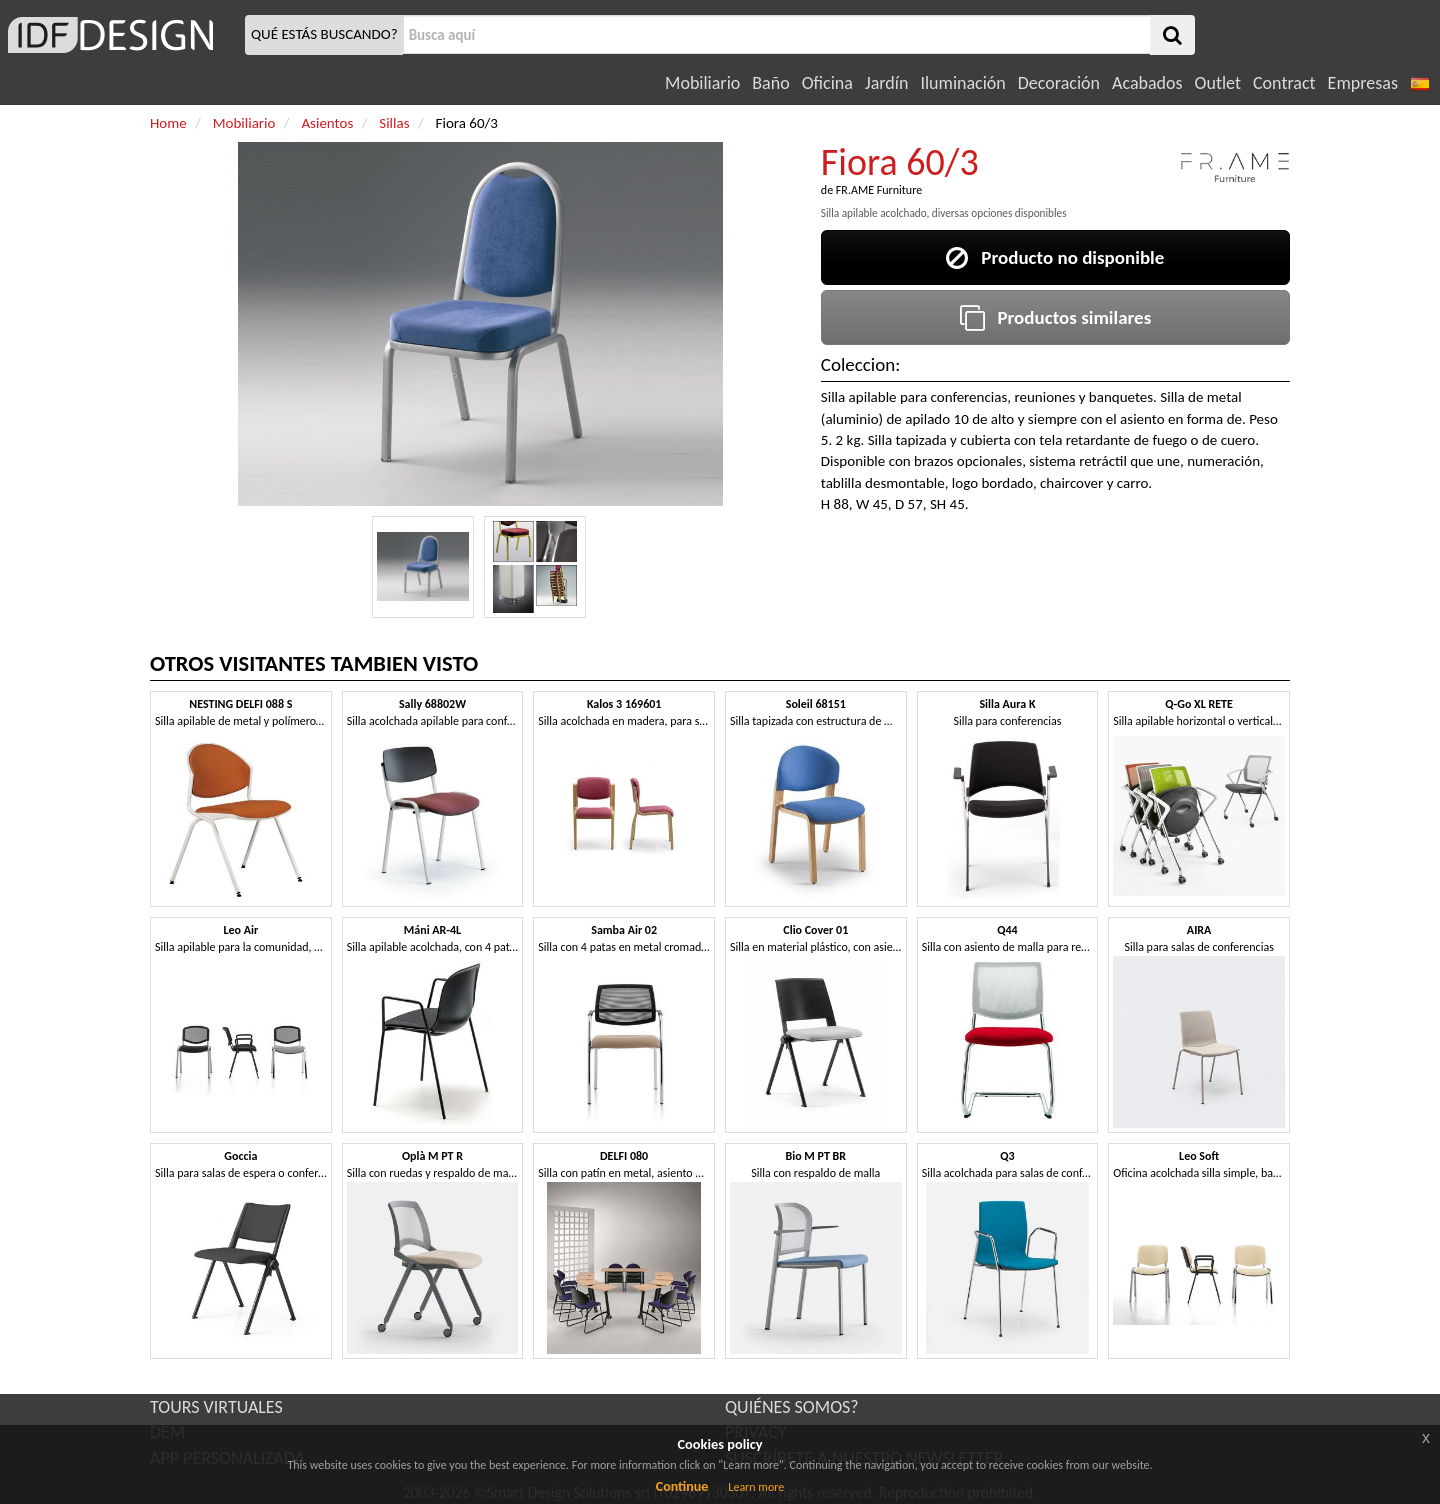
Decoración (1059, 83)
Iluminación (962, 83)
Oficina (827, 83)
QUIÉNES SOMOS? (792, 1407)
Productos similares (1056, 317)
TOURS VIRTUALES (216, 1407)
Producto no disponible (1055, 257)
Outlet (1218, 83)
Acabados (1147, 83)
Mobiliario (702, 83)
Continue (682, 1486)
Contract (1284, 83)
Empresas (1363, 83)
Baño (770, 83)
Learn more (756, 1487)
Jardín (886, 83)
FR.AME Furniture (879, 190)
